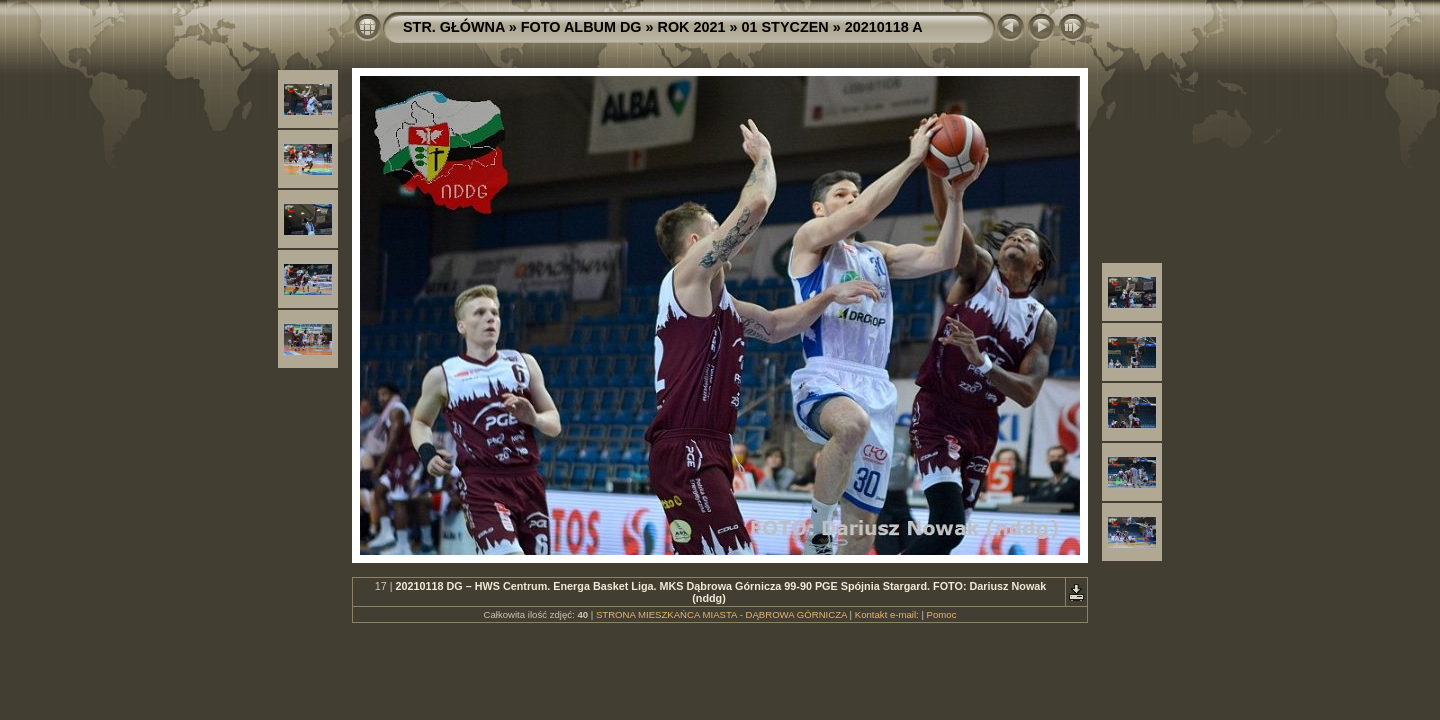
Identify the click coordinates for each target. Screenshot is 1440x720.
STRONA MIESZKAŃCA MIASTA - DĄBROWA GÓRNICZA (721, 614)
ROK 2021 (692, 27)
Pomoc (942, 614)
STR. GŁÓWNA (454, 27)
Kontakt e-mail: (887, 614)
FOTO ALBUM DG (581, 27)
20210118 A (884, 27)
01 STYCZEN (785, 27)
